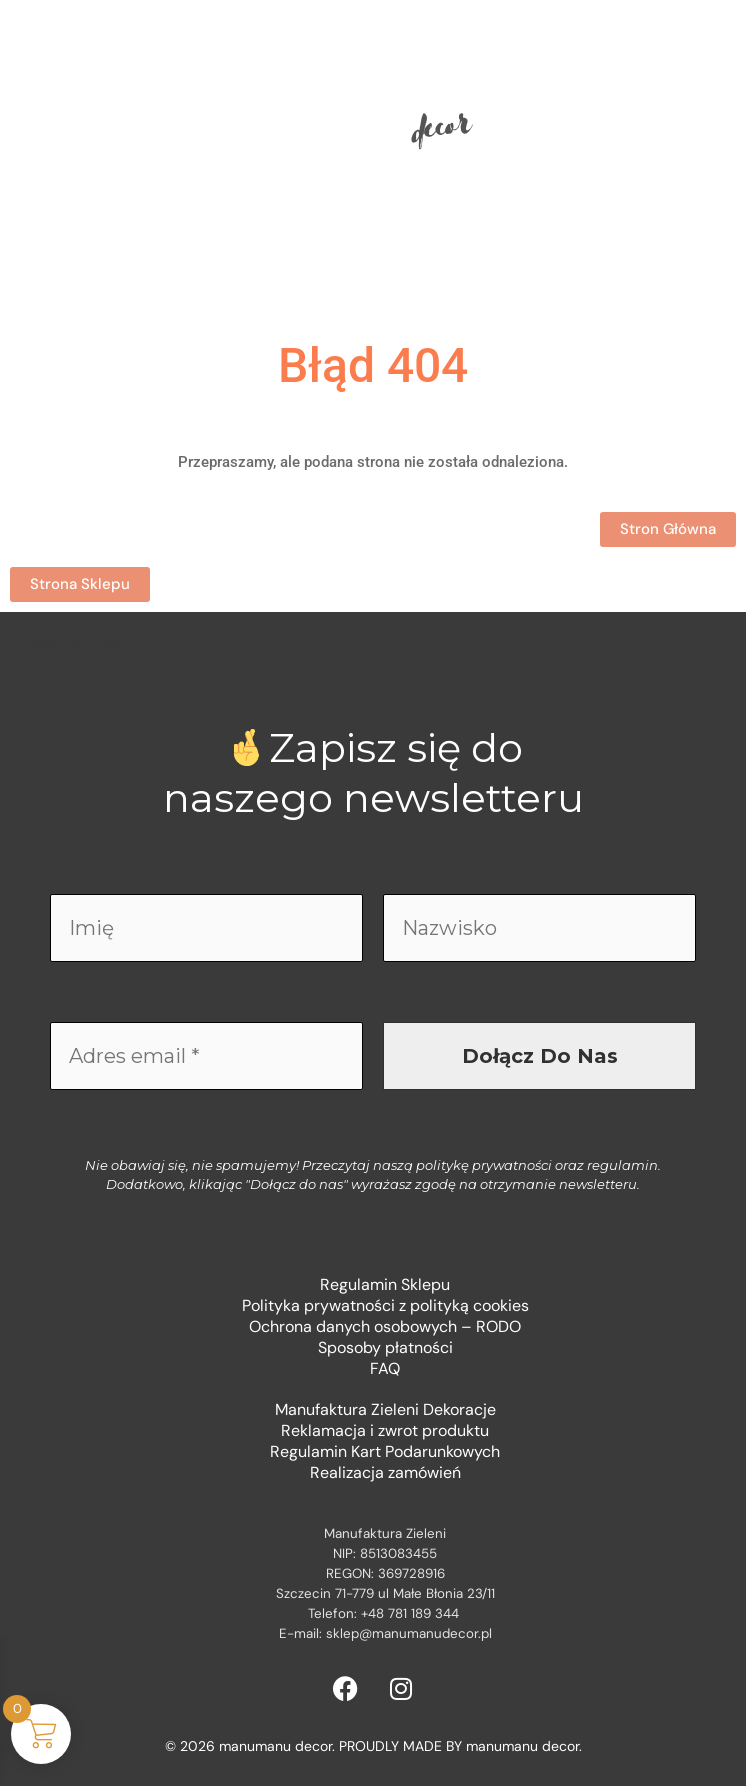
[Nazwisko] (539, 928)
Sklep (289, 259)
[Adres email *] (206, 1056)
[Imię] (206, 928)
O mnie (363, 259)
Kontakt (447, 259)
